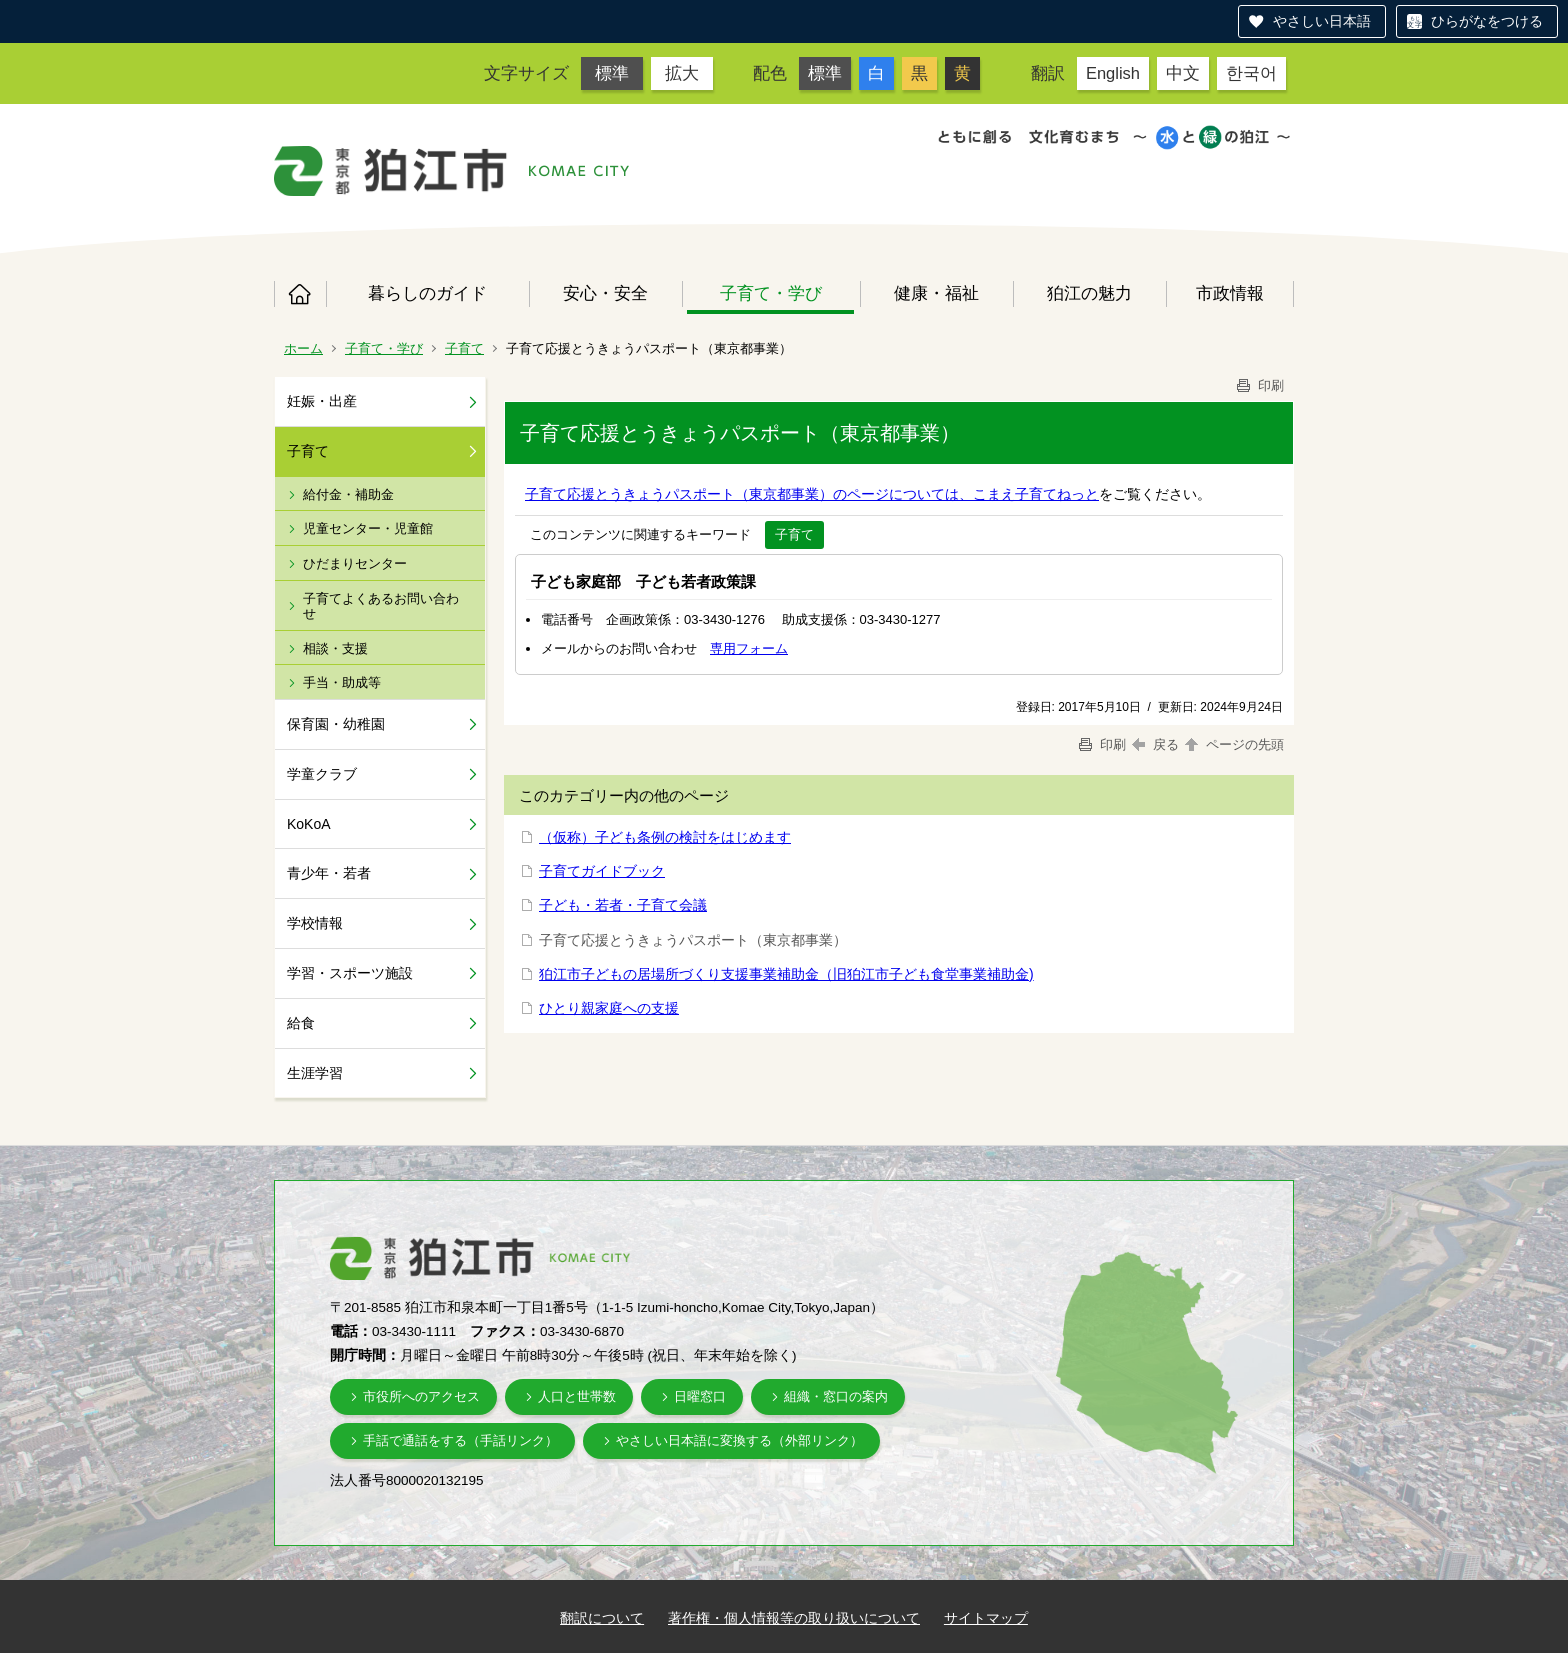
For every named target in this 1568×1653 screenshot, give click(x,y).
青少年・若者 (329, 873)
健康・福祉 (936, 293)
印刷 (1259, 385)
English (1113, 73)
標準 (612, 73)
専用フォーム (749, 648)
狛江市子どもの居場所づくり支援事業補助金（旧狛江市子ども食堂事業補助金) (786, 974)
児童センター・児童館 (368, 528)
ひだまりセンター (355, 563)
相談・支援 (335, 648)
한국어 (1251, 73)
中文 (1183, 73)
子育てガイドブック (602, 871)
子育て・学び (771, 293)
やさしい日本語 (1322, 21)
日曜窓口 (700, 1396)
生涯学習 (315, 1073)
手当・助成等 (342, 682)
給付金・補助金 (348, 494)
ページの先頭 (1233, 744)
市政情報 (1230, 293)
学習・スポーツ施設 (350, 973)
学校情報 (315, 923)
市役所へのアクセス (421, 1396)
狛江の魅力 (1089, 293)
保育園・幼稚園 (336, 724)
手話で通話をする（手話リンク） (460, 1440)
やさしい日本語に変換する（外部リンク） (739, 1440)
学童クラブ (322, 774)
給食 (301, 1023)
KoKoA (309, 824)
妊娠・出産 (322, 401)
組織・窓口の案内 (836, 1396)
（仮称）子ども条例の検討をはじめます (665, 837)
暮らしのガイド (427, 293)
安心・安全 (605, 293)
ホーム (300, 294)
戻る (1155, 744)
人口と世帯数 (577, 1396)
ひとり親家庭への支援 (609, 1008)
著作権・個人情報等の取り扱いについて (794, 1618)
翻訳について (602, 1618)
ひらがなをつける (1487, 21)
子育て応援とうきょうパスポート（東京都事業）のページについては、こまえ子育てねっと (812, 494)
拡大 (682, 73)
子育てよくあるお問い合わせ (381, 606)
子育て (464, 348)
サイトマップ (986, 1618)
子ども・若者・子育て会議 (623, 905)
